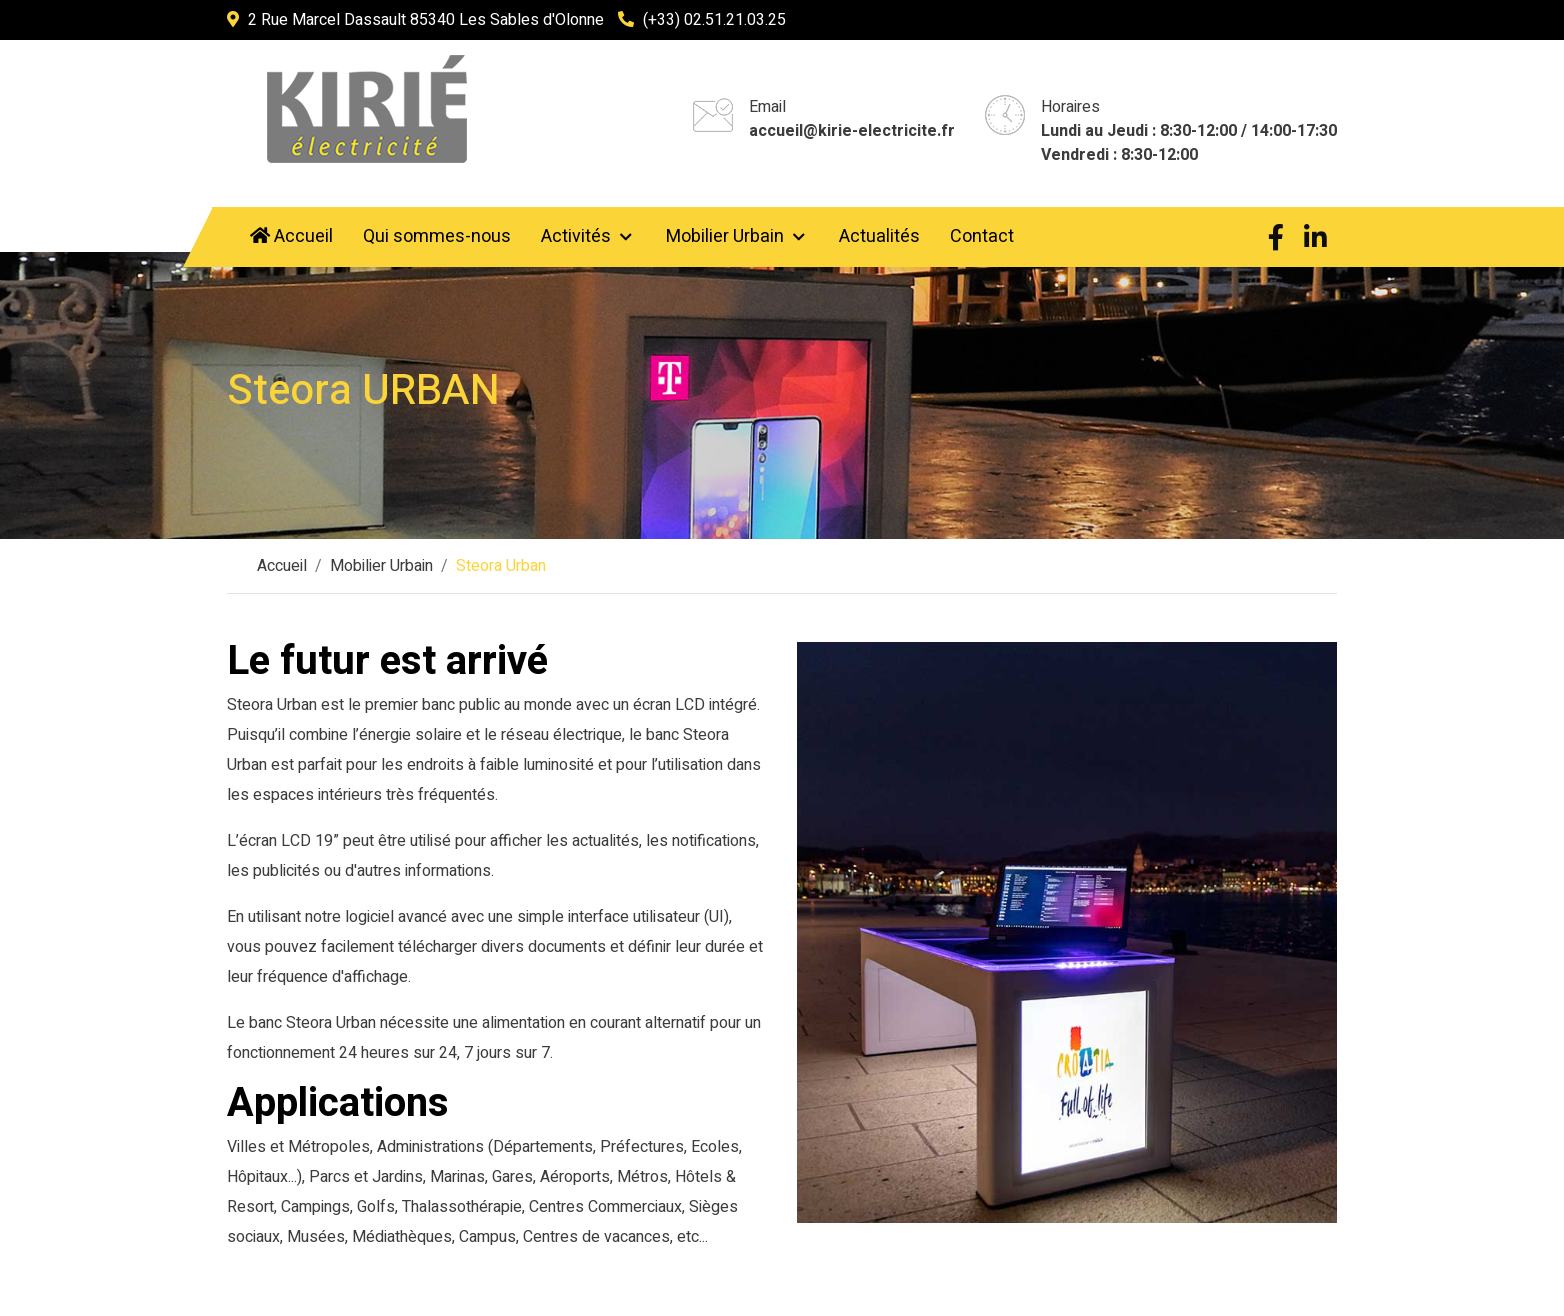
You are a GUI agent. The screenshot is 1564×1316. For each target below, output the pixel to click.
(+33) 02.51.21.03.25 (714, 20)
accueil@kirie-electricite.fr (852, 131)
